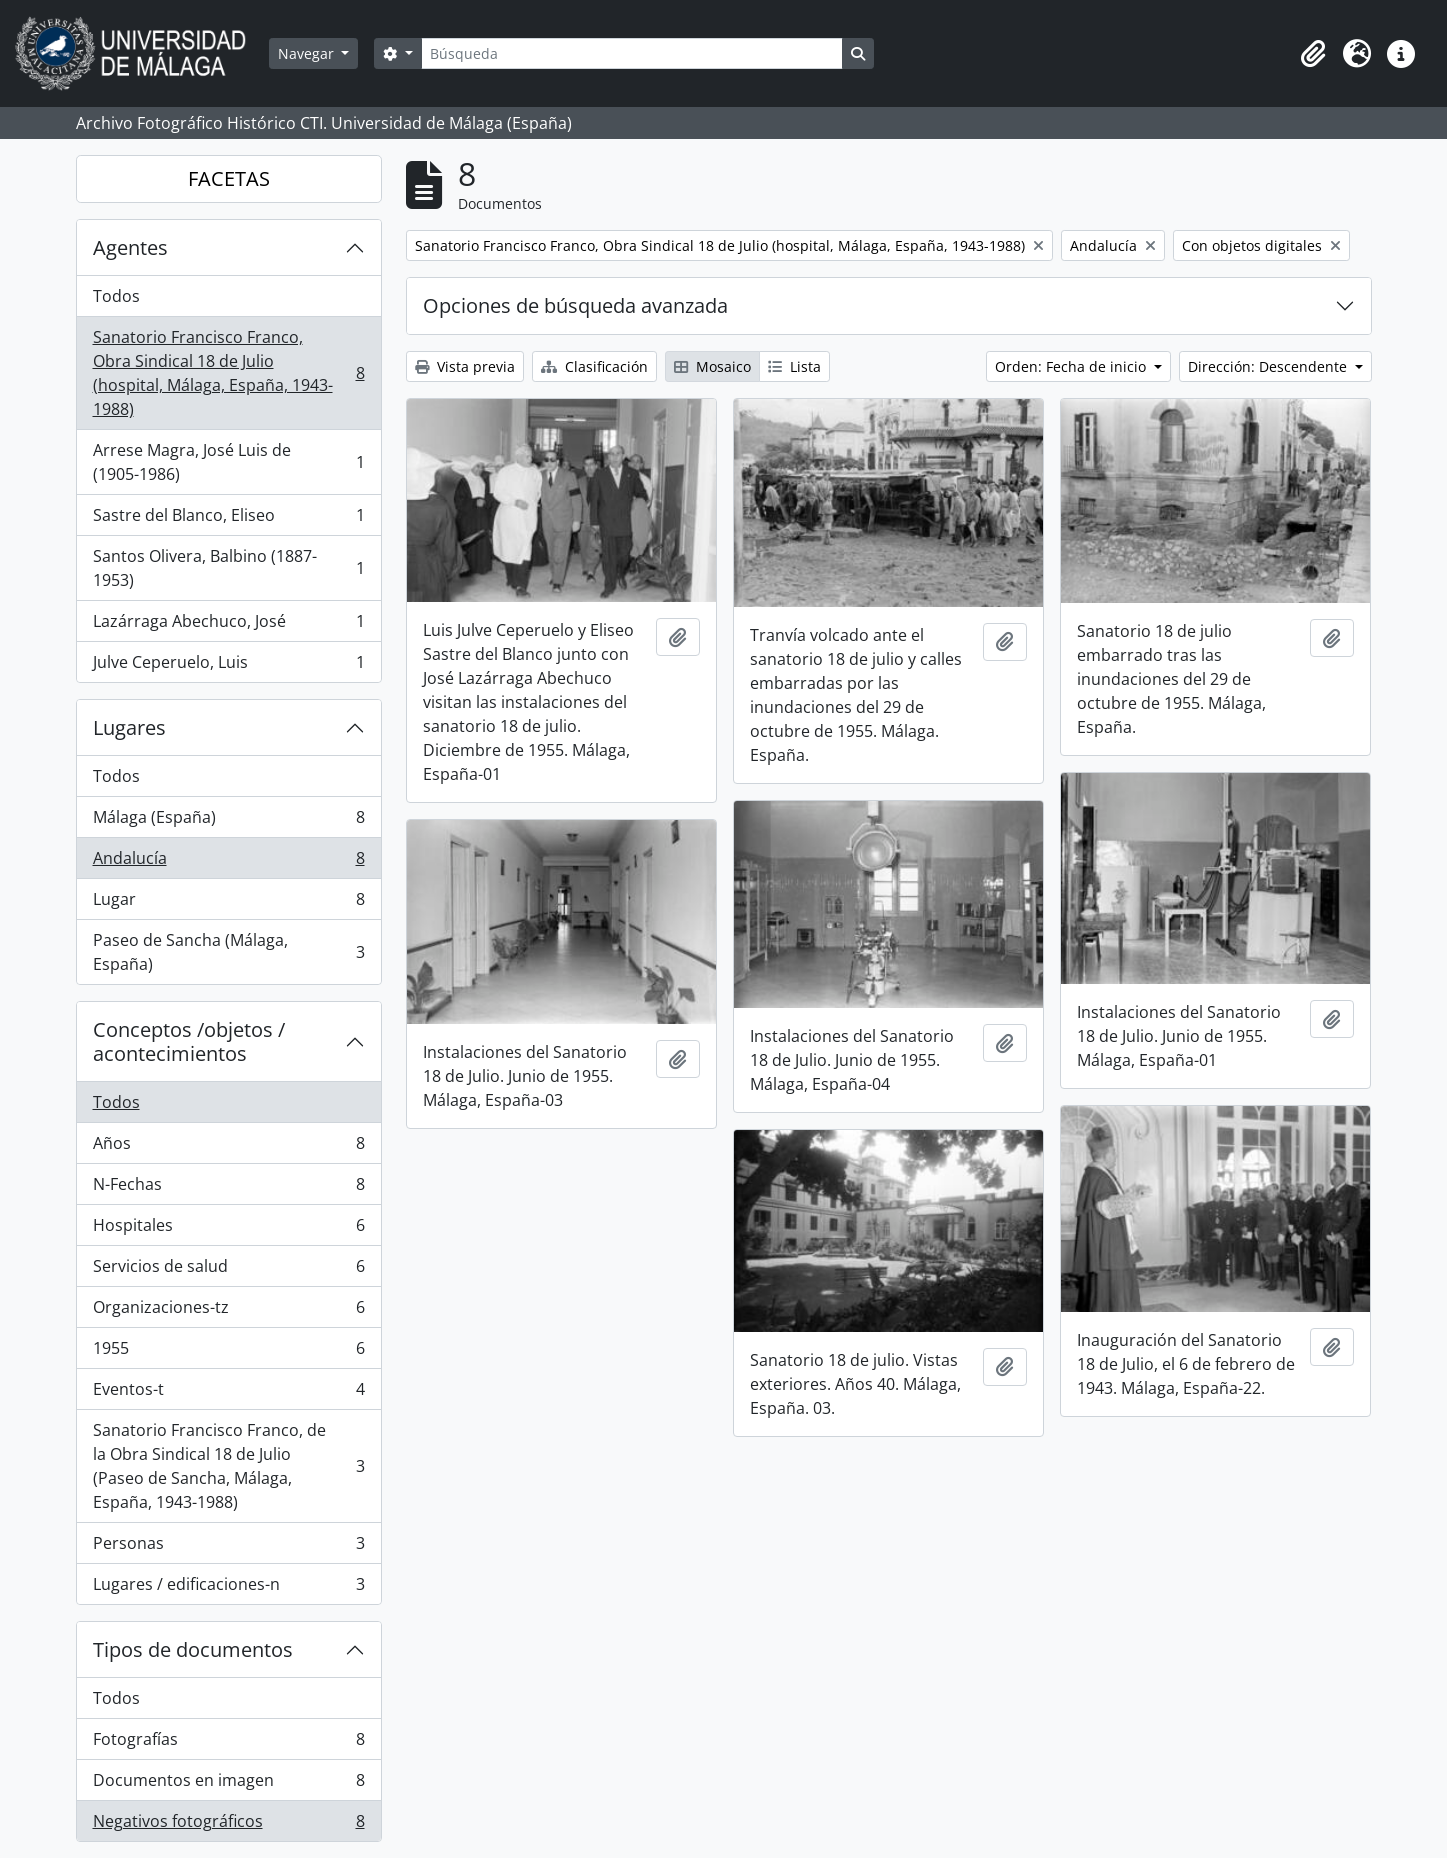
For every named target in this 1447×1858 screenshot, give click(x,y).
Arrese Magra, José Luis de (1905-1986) (228, 462)
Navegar (308, 53)
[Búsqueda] (632, 53)
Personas (228, 1547)
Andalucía (228, 862)
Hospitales (228, 1229)
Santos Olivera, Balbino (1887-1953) (228, 568)
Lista (794, 366)
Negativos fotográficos (228, 1825)
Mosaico (712, 366)
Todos (116, 296)
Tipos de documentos (193, 1649)
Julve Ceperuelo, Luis (228, 666)
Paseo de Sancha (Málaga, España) (228, 952)
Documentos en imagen (228, 1784)
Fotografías (228, 1743)
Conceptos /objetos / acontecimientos (189, 1041)
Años (228, 1147)
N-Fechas (228, 1188)
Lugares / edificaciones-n (228, 1588)
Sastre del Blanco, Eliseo (228, 519)
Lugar (228, 903)
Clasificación (594, 366)
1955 (228, 1352)
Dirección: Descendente (1269, 366)
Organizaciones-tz (228, 1311)
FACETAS (229, 178)
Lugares (129, 727)
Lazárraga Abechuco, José (228, 625)
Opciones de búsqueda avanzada (575, 305)
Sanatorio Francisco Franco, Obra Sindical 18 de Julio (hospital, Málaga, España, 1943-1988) (228, 373)
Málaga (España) (228, 821)
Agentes (130, 247)
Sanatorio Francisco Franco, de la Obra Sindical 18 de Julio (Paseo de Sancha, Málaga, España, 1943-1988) (228, 1466)
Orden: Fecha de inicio (1072, 366)
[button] (1313, 54)
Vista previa (465, 366)
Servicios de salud (228, 1270)
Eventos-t (228, 1393)
